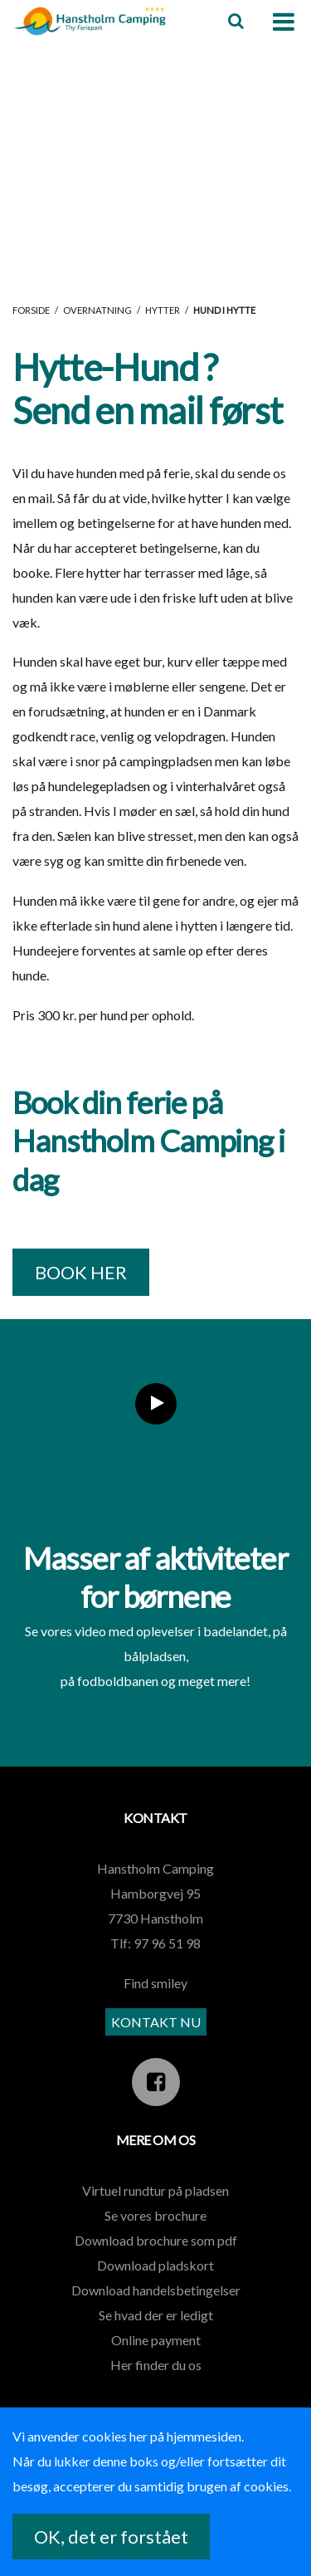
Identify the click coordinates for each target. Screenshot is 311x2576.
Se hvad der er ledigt (156, 2315)
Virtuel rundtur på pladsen (155, 2190)
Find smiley (155, 1983)
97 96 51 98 (167, 1943)
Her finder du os (156, 2365)
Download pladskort (155, 2265)
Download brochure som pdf (156, 2240)
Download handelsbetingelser (156, 2290)
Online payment (156, 2340)
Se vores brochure (155, 2215)
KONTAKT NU (156, 2022)
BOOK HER (81, 1272)
